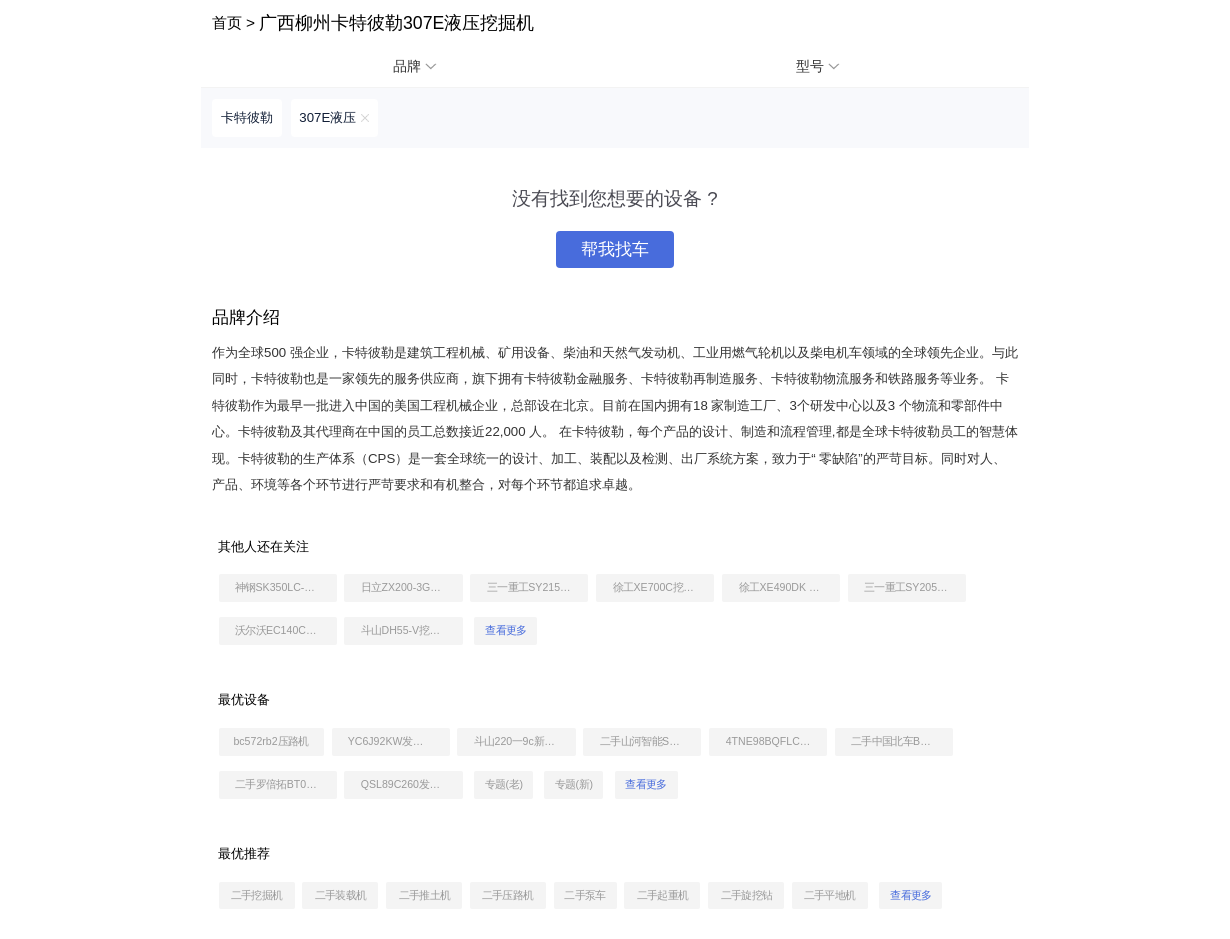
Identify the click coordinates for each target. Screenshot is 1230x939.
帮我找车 (615, 249)
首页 (227, 22)
